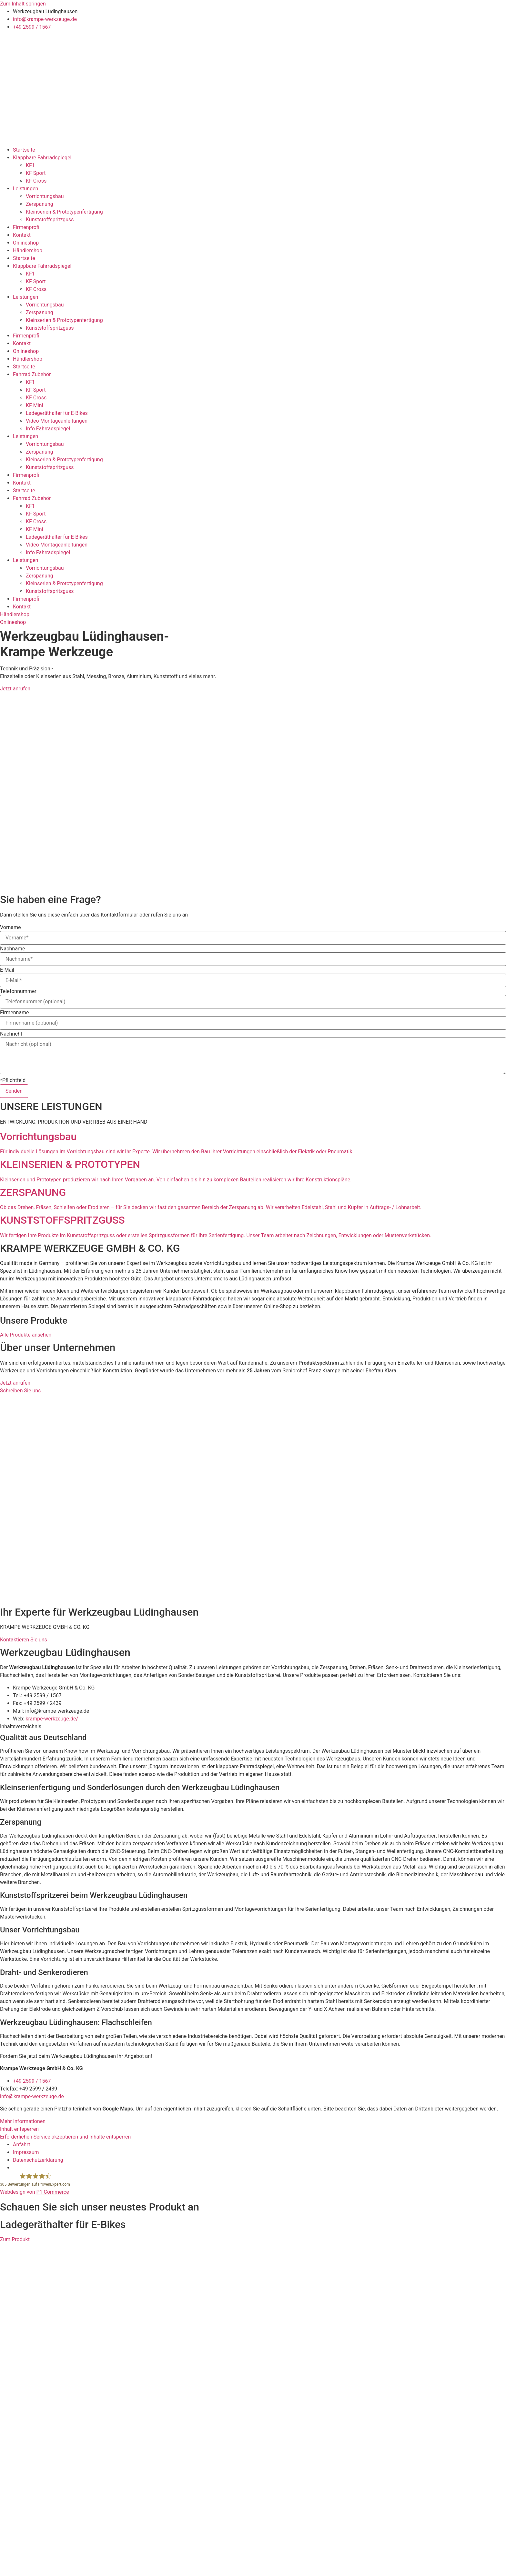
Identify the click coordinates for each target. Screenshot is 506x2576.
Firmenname (14, 1012)
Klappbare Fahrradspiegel (42, 158)
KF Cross (36, 181)
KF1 (30, 165)
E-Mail (7, 970)
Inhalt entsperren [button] (19, 2129)
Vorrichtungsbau (45, 196)
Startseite (24, 150)
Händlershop (27, 250)
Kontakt (22, 235)
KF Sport (36, 173)
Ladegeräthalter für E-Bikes (57, 413)
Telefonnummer (18, 991)
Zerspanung (39, 204)
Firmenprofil (27, 227)
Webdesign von (34, 2192)
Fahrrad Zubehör (32, 374)
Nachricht (11, 1034)
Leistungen (25, 188)
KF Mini (34, 405)
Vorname (10, 927)
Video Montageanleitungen (56, 421)
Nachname (12, 948)
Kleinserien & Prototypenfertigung (64, 212)
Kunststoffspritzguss (50, 219)
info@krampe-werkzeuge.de (32, 2096)
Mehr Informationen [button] (23, 2121)
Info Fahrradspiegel (48, 429)
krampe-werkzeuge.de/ (51, 1719)
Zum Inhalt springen (23, 4)
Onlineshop (26, 243)
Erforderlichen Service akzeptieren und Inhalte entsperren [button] (65, 2137)
